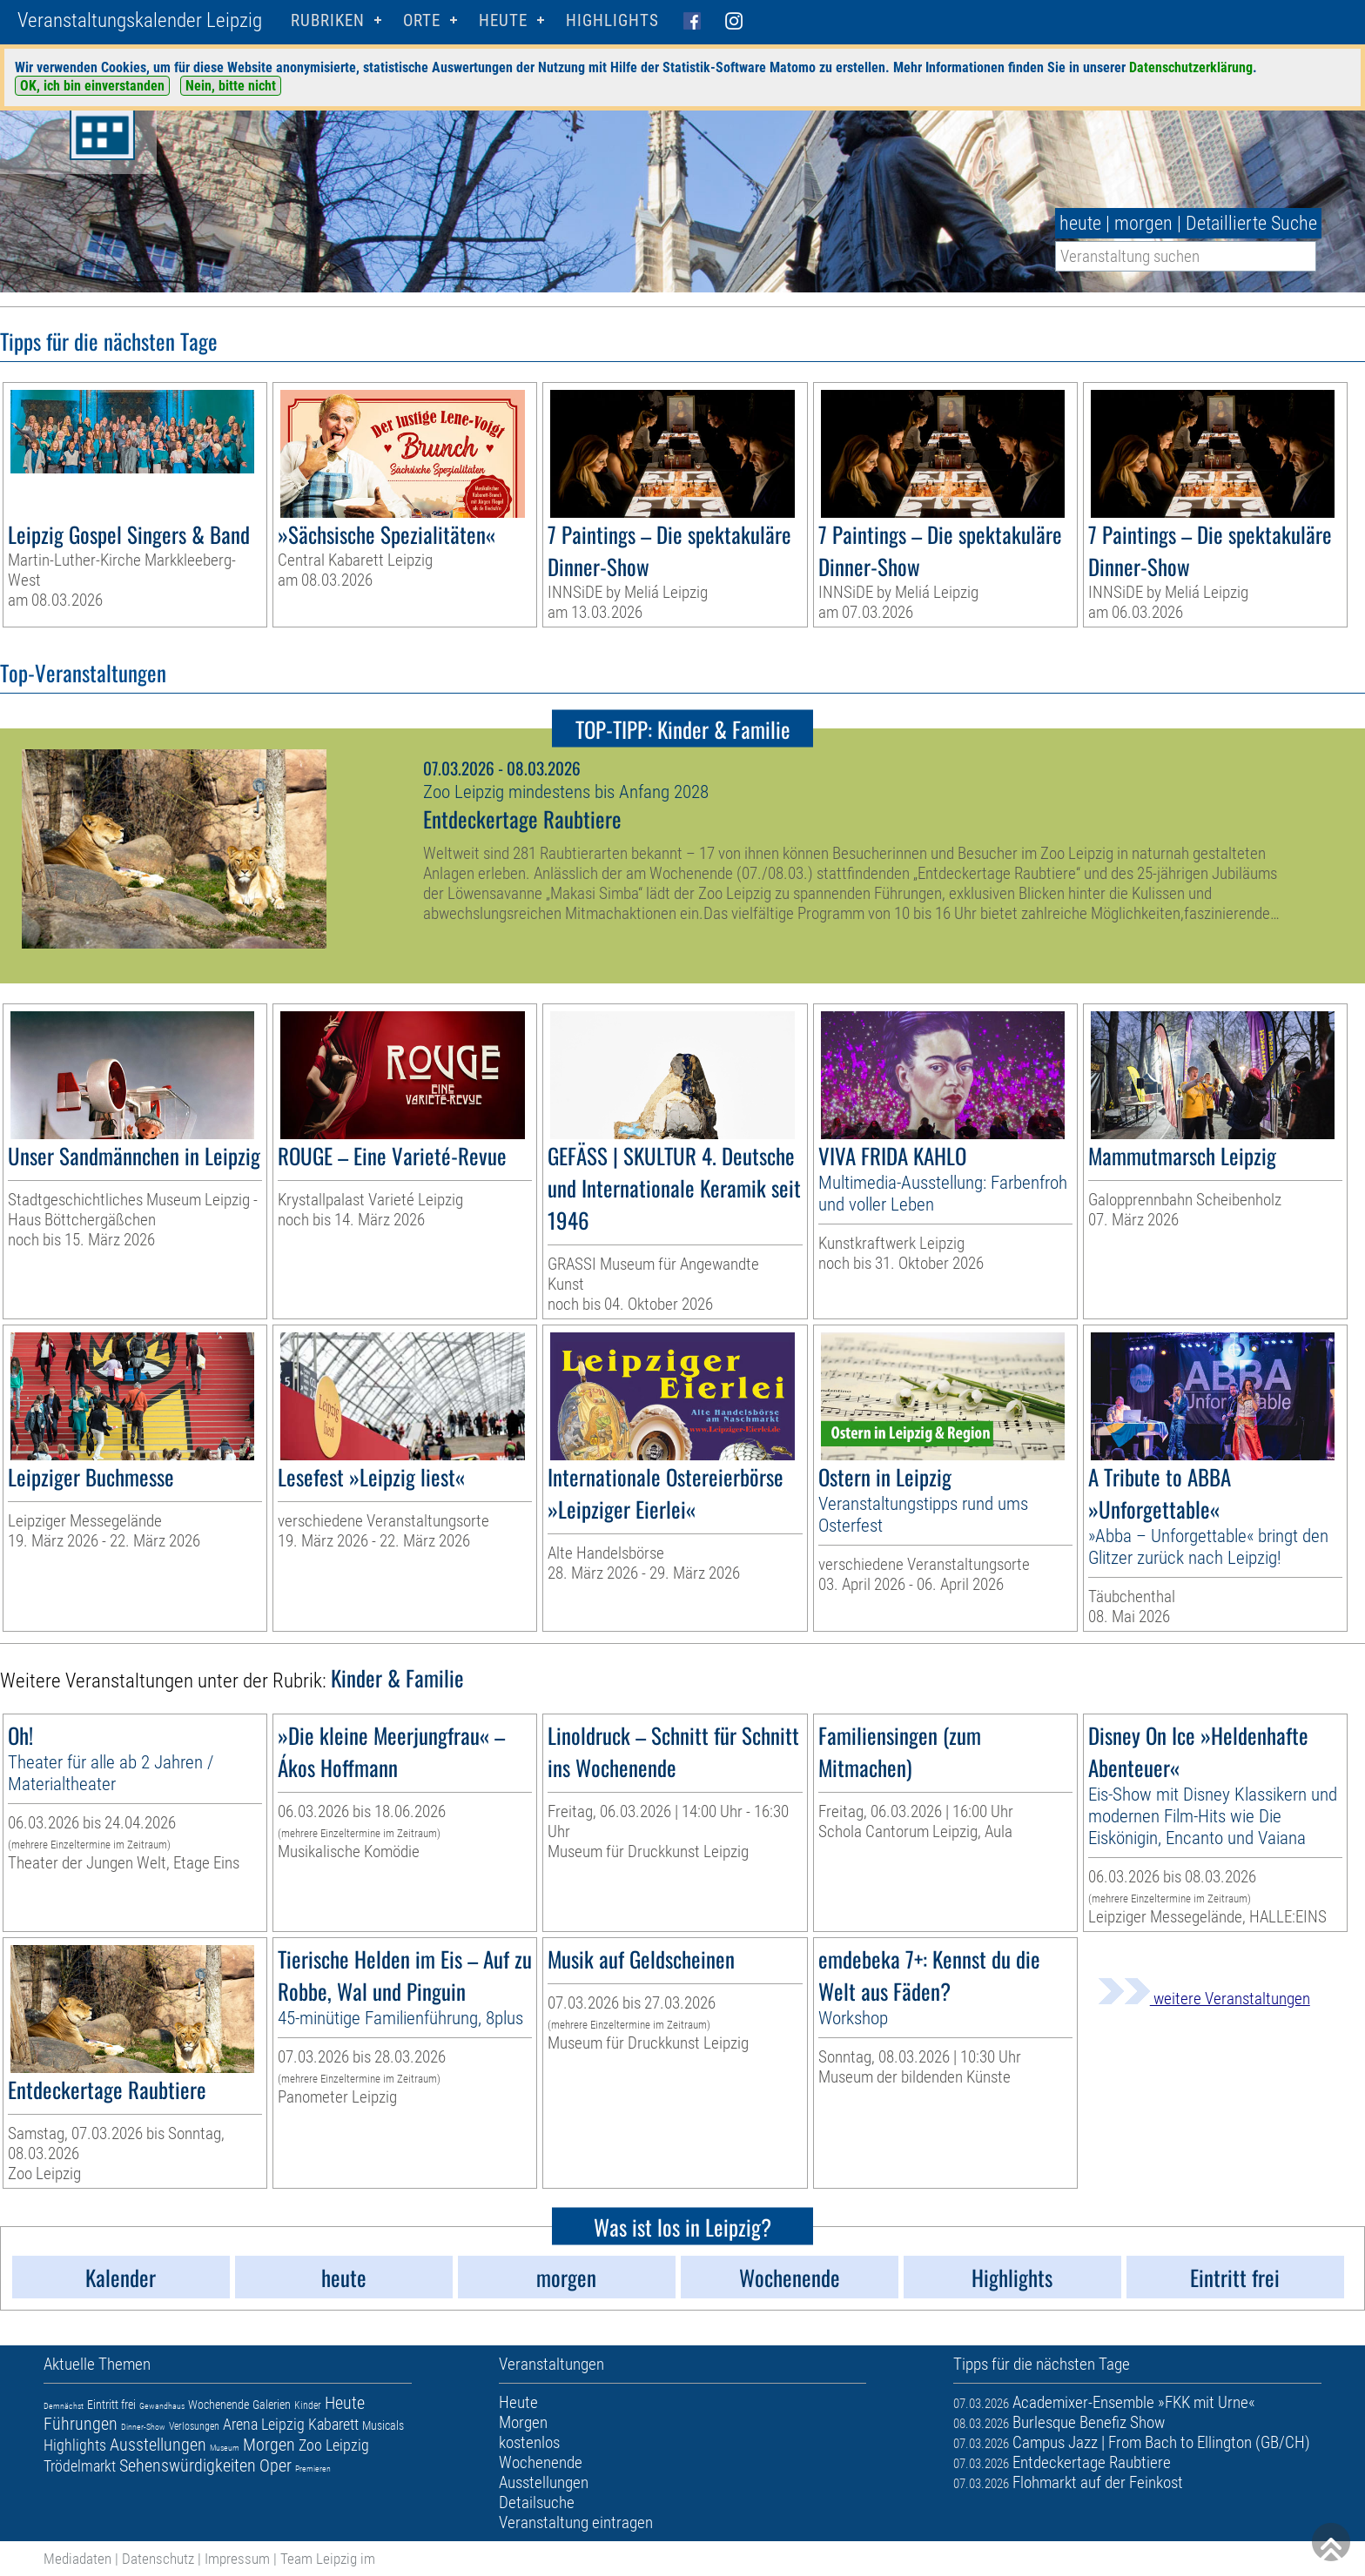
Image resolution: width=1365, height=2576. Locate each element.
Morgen (269, 2444)
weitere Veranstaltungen (1204, 1999)
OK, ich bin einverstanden (92, 85)
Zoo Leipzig (334, 2445)
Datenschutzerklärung (1191, 67)
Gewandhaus (162, 2406)
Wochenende (218, 2405)
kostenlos (529, 2442)
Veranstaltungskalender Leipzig (139, 20)
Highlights (612, 20)
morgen (1143, 223)
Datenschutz (158, 2558)
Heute (345, 2402)
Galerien (271, 2405)
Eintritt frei (111, 2405)
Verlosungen (194, 2426)
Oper (275, 2465)
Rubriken (328, 20)
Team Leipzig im (327, 2558)
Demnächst (64, 2406)
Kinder (307, 2405)
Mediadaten (77, 2558)
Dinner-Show (143, 2427)
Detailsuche (537, 2502)
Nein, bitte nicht (230, 85)
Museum (224, 2447)
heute (1080, 223)
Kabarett (333, 2424)
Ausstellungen (158, 2444)
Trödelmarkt (80, 2466)
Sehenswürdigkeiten (187, 2465)
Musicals (383, 2425)
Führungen (81, 2423)
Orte (421, 20)
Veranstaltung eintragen (576, 2522)
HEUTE (503, 20)
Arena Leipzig (264, 2424)
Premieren (313, 2468)
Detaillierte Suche (1251, 223)
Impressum (237, 2558)
